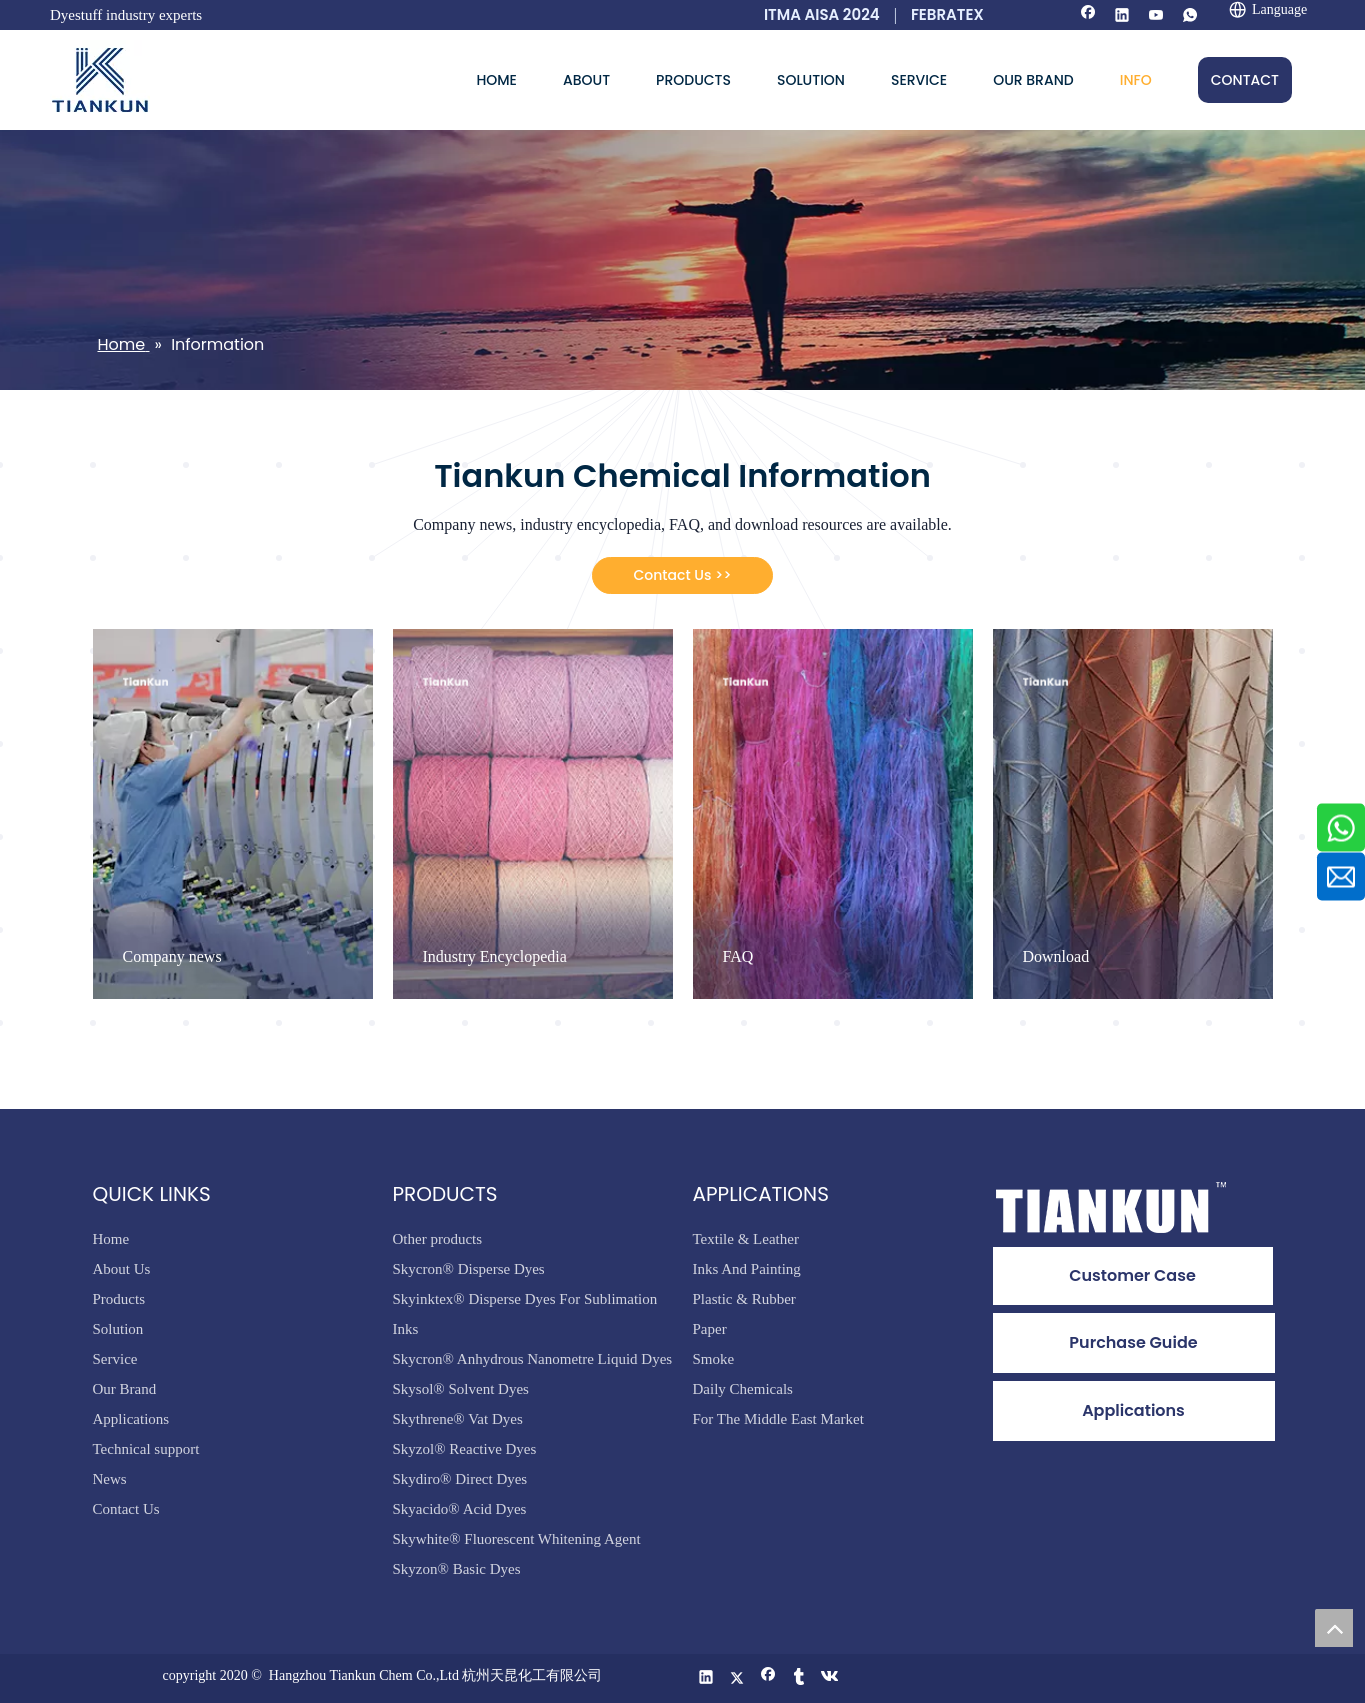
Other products (438, 1239)
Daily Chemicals (743, 1389)
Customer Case (1132, 1275)
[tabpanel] (233, 814)
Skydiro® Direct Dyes (460, 1479)
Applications (131, 1419)
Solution (118, 1329)
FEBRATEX (947, 14)
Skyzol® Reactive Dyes (465, 1449)
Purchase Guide (1133, 1342)
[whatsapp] (1190, 16)
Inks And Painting (747, 1269)
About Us (122, 1269)
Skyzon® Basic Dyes (457, 1569)
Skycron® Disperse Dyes (469, 1269)
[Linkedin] (1122, 16)
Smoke (714, 1359)
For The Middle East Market (778, 1419)
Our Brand (125, 1389)
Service (115, 1359)
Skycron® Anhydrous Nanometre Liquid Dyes (533, 1359)
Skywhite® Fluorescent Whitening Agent (519, 1539)
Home (111, 1239)
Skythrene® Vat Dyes (458, 1419)
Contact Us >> (682, 575)
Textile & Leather (746, 1239)
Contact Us (126, 1509)
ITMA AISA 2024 (822, 14)
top (1334, 1628)
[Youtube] (1156, 16)
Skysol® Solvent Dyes (461, 1389)
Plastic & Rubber (744, 1299)
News (110, 1479)
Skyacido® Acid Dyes (460, 1509)
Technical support (146, 1449)
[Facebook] (1088, 16)
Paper (710, 1329)
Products (119, 1299)
